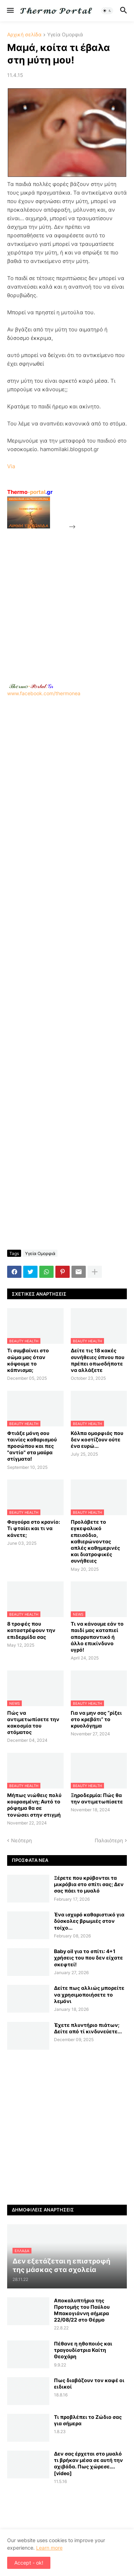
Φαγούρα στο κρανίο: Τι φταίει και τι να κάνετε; (33, 1528)
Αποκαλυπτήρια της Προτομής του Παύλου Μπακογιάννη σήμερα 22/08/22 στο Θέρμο (82, 2310)
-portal (30, 492)
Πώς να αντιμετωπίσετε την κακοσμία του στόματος (33, 1722)
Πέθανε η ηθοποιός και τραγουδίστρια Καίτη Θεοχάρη (83, 2349)
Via (11, 466)
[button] (10, 11)
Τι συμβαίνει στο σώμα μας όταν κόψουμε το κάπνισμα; (28, 1360)
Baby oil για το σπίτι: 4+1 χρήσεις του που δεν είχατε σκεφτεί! (88, 1957)
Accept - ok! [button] (28, 2563)
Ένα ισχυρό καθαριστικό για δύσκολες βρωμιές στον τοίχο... (89, 1920)
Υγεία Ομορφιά (65, 34)
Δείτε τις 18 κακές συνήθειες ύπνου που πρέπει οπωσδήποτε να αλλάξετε (97, 1360)
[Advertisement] (67, 598)
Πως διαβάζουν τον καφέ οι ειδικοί (89, 2383)
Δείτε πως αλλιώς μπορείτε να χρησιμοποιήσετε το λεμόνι (89, 1994)
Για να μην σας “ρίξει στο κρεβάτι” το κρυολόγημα (96, 1719)
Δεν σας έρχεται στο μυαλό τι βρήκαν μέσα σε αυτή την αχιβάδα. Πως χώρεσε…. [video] (88, 2463)
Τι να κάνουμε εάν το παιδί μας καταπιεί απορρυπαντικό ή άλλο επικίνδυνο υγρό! (97, 1637)
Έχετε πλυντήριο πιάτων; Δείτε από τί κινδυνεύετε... (88, 2028)
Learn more (49, 2548)
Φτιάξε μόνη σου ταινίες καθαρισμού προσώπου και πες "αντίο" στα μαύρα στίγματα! (32, 1446)
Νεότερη (21, 1840)
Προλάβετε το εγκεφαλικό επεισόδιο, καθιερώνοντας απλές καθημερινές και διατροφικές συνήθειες (95, 1541)
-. (31, 686)
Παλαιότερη (109, 1840)
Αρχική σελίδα (24, 34)
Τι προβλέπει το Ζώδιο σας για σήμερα (88, 2420)
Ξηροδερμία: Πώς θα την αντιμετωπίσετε (97, 1798)
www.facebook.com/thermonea (67, 760)
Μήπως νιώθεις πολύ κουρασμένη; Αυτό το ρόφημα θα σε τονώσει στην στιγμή (34, 1805)
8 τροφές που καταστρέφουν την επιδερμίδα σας (31, 1630)
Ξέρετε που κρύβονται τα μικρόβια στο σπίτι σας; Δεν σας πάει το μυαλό (89, 1884)
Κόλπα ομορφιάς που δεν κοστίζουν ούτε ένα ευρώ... (97, 1439)
